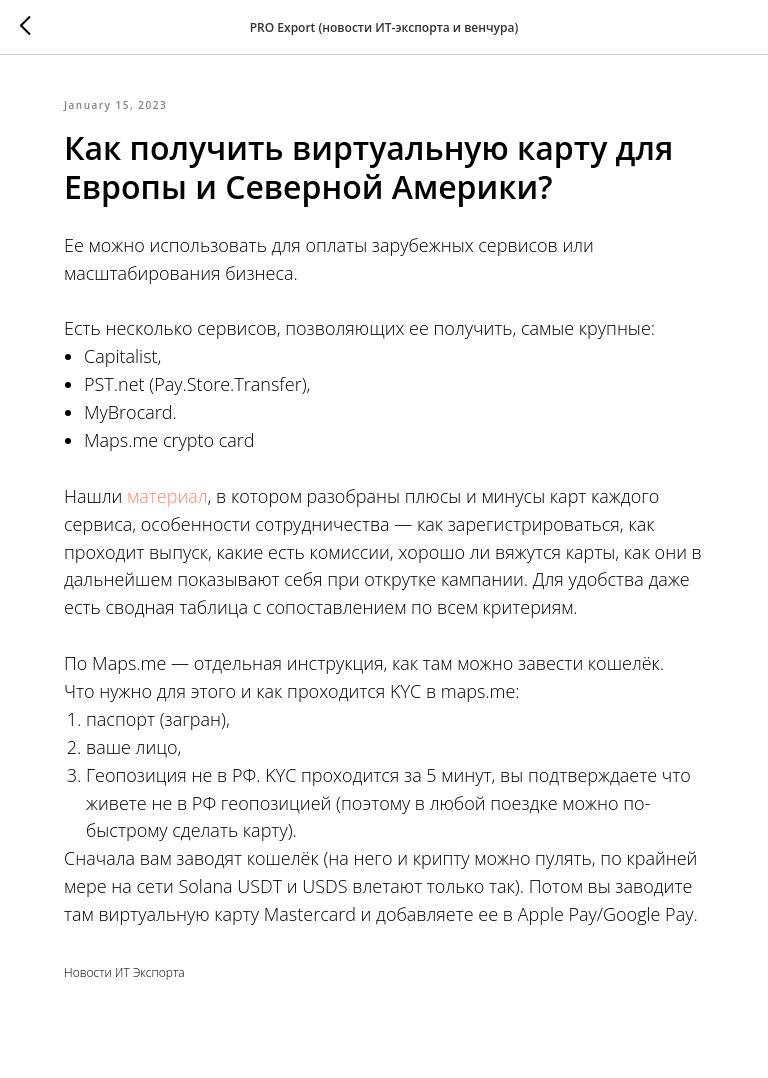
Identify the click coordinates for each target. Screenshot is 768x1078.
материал (167, 496)
